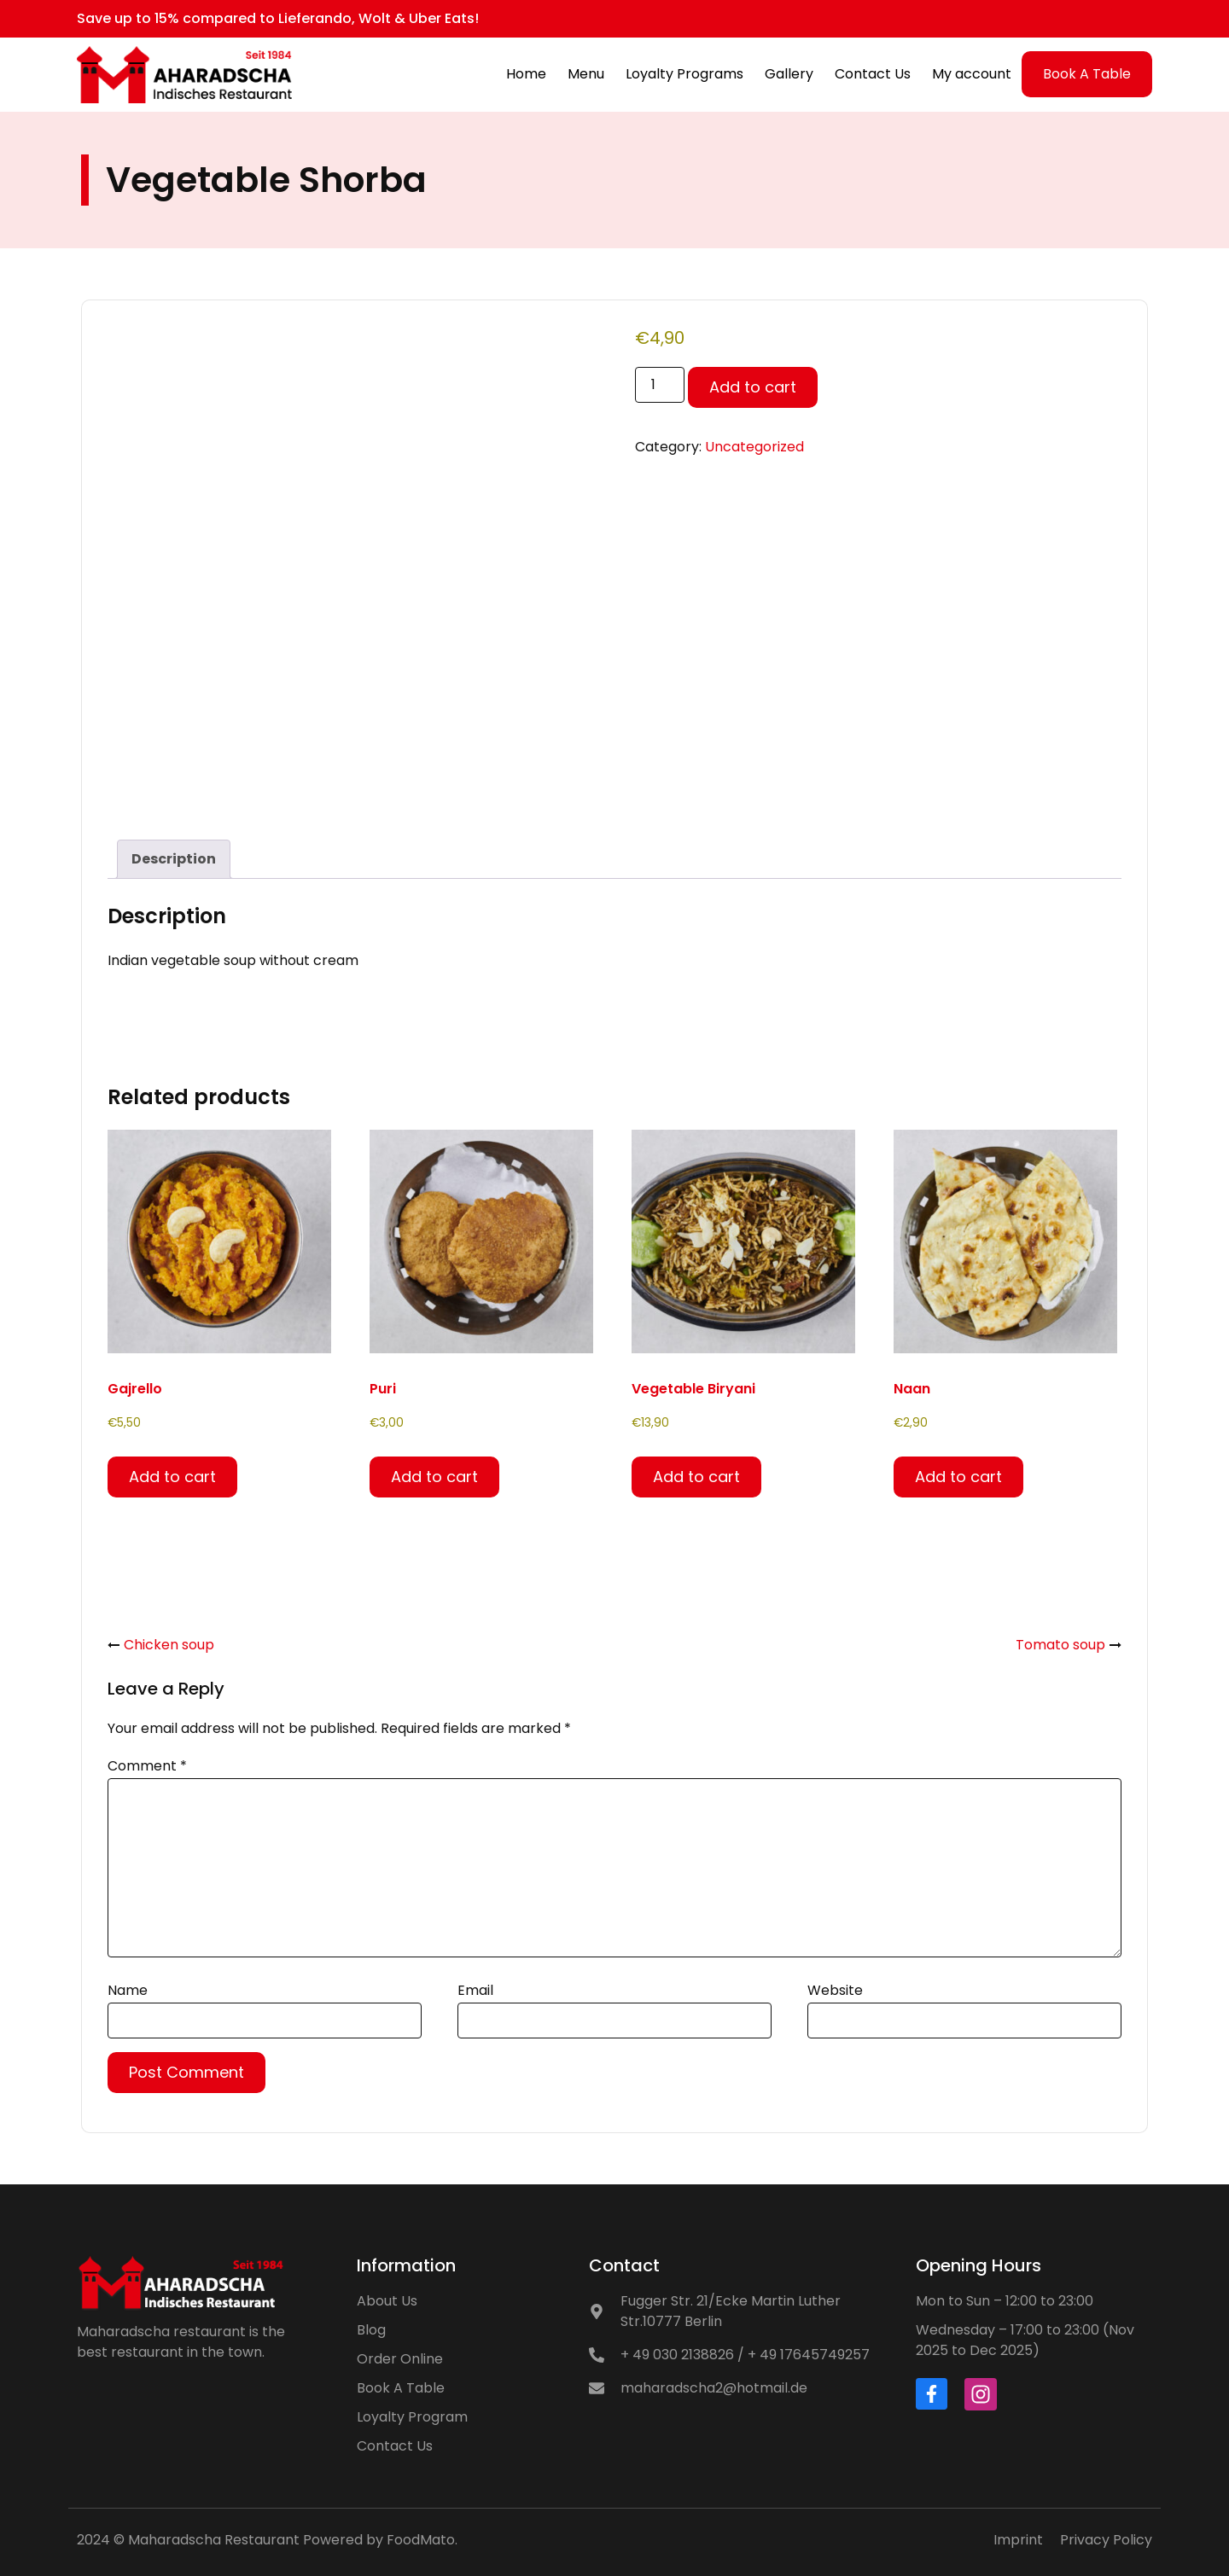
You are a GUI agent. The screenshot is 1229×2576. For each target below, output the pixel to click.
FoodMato (421, 2540)
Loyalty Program (412, 2417)
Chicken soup (169, 1644)
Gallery (789, 74)
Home (526, 74)
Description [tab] (173, 859)
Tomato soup (1060, 1644)
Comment (147, 1766)
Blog (371, 2330)
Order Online (400, 2359)
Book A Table (1087, 74)
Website (835, 1990)
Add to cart (752, 387)
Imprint (1018, 2540)
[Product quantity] (659, 385)
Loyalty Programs (684, 74)
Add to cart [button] (172, 1476)
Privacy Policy (1106, 2540)
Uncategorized (754, 446)
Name (128, 1990)
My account (971, 74)
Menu (586, 74)
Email (475, 1990)
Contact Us (873, 74)
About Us (387, 2301)
